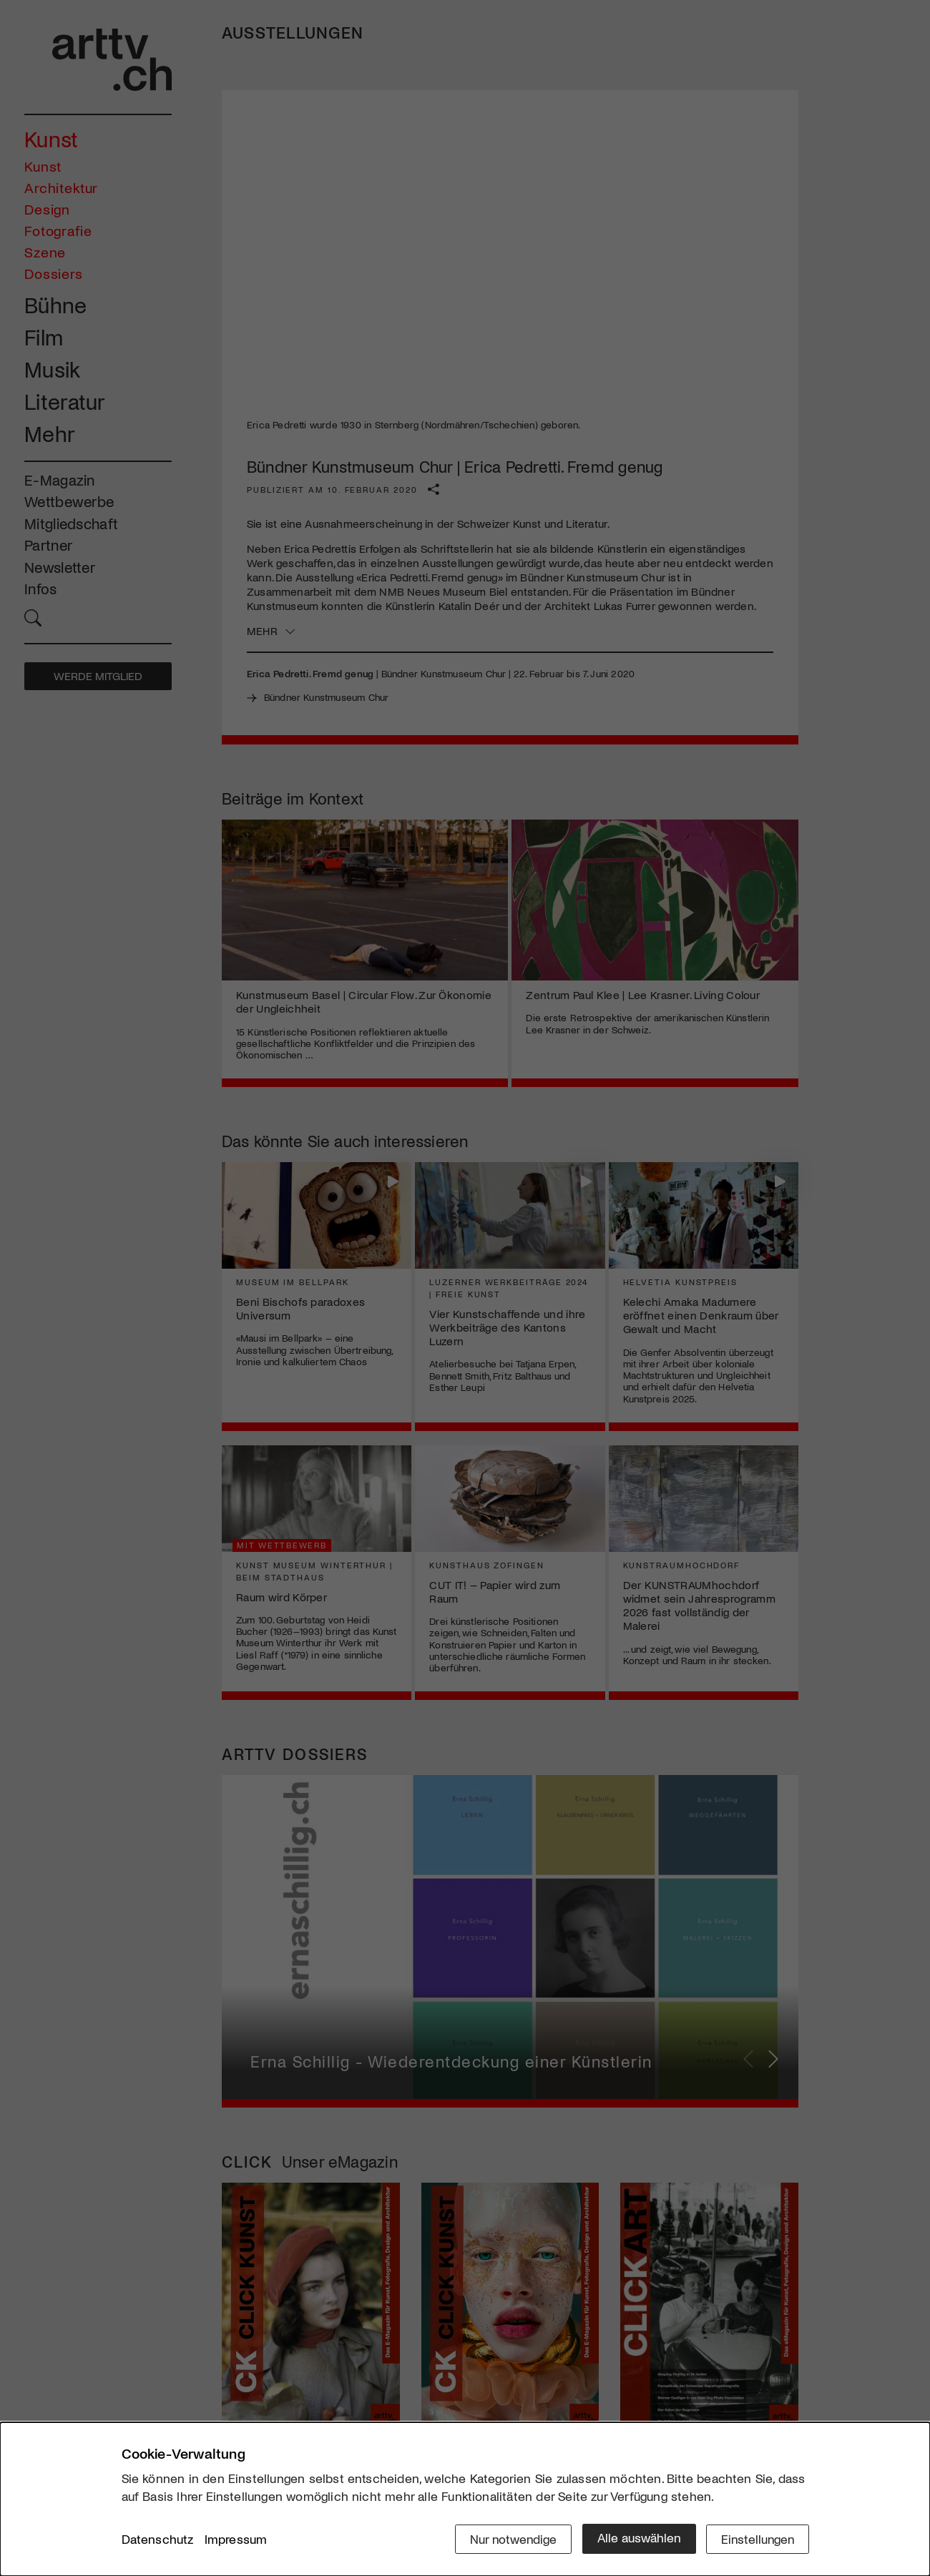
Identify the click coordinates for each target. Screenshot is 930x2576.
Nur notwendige (510, 2538)
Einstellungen (756, 2538)
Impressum (236, 2539)
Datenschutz (158, 2539)
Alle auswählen (636, 2538)
